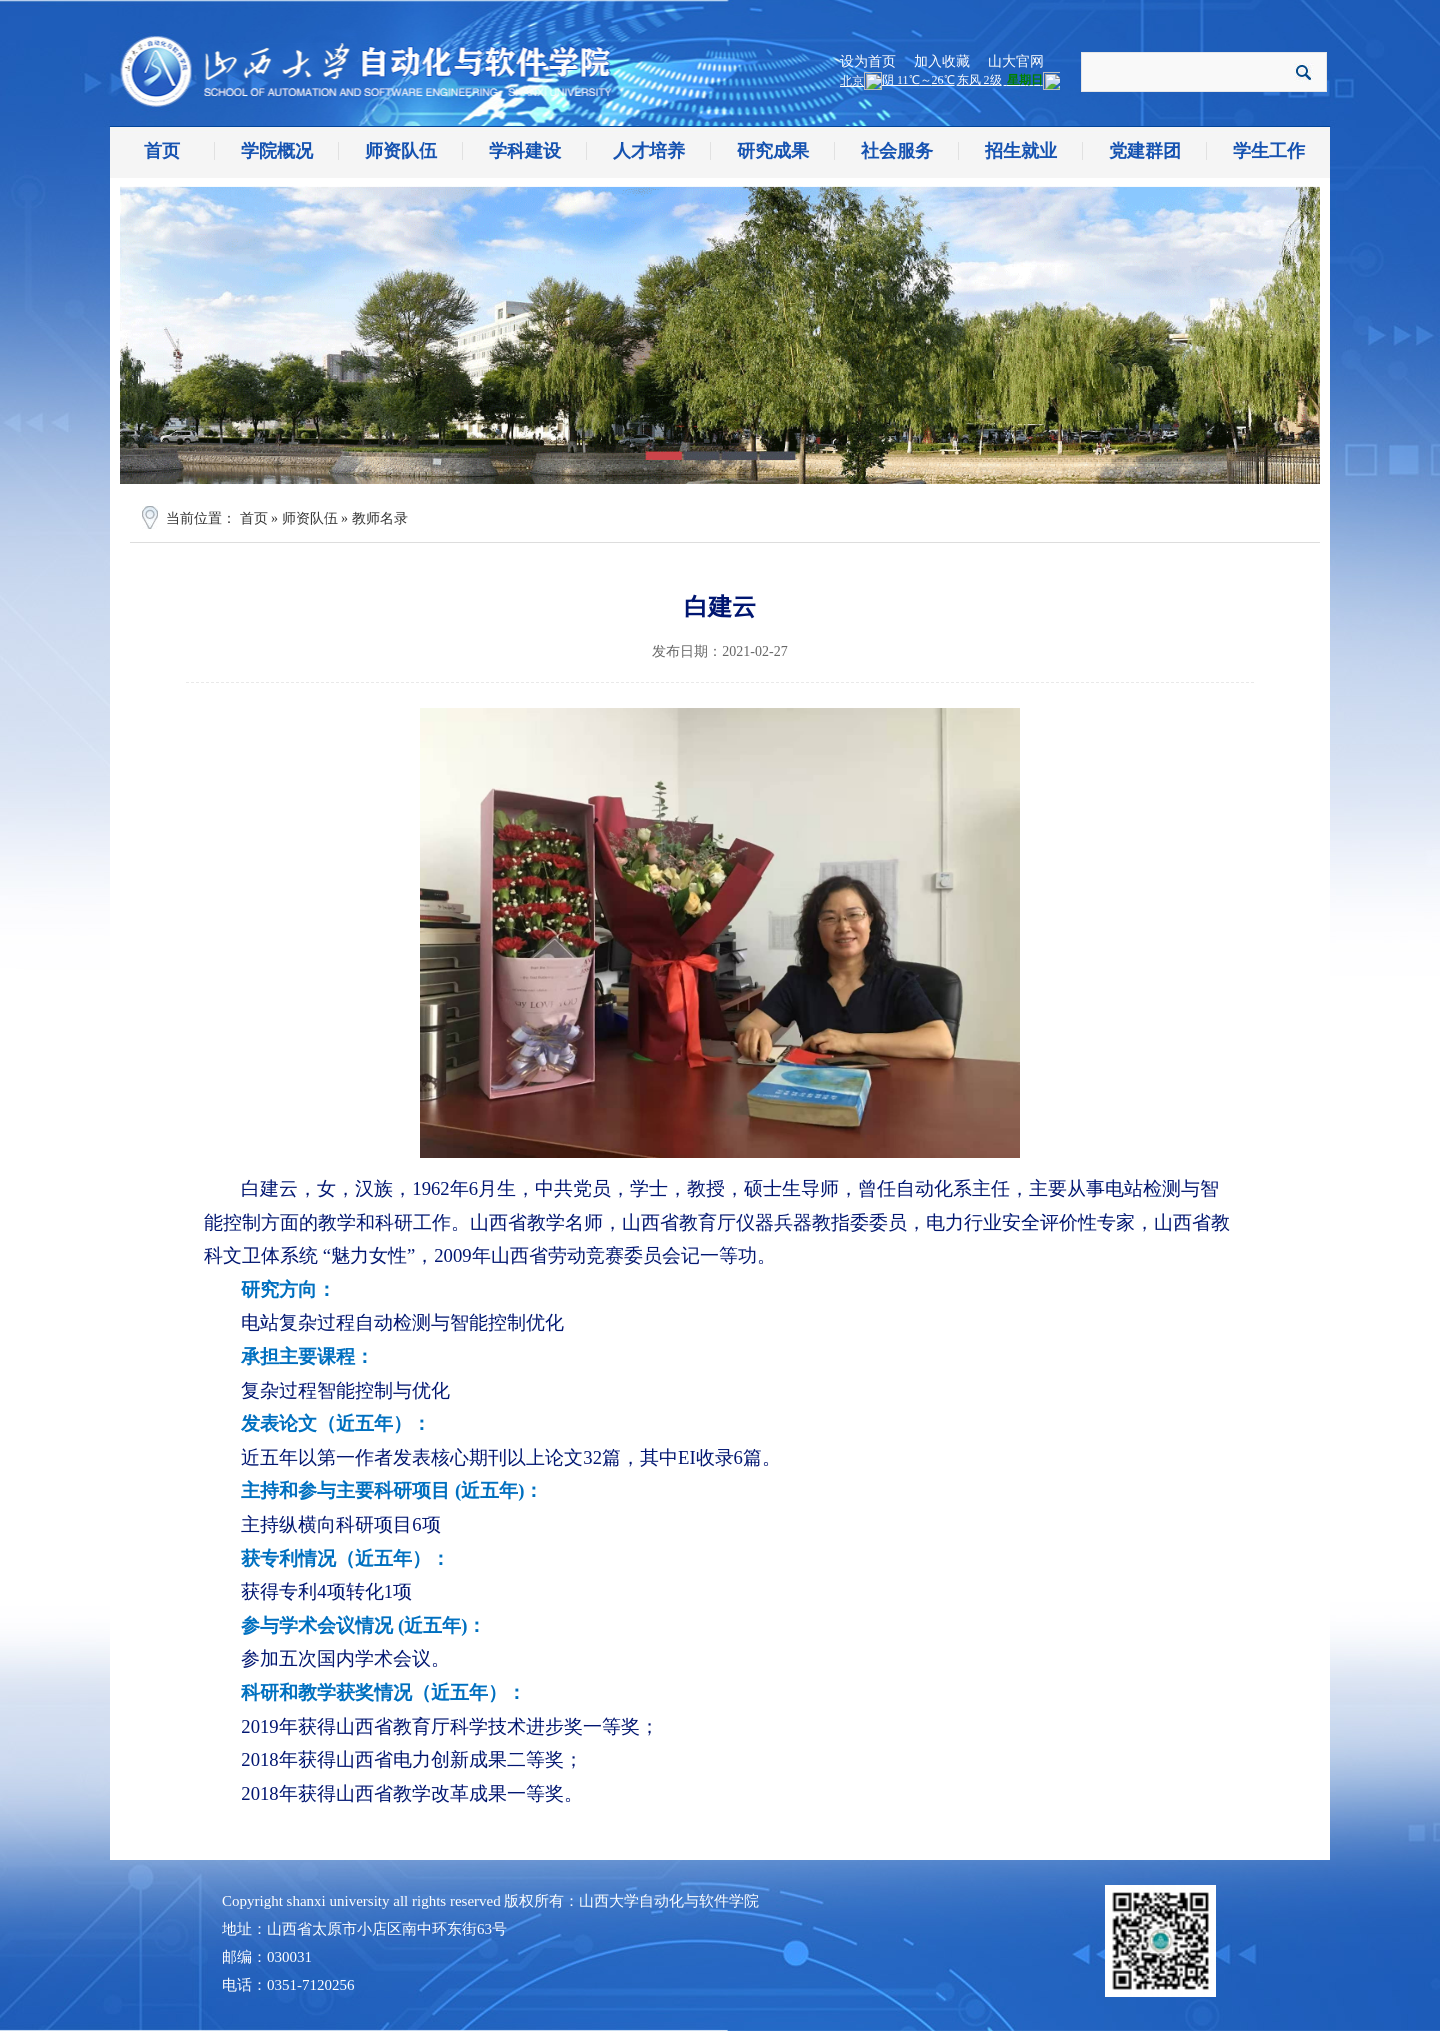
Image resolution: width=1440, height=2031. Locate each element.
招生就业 (1021, 151)
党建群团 (1145, 151)
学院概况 (277, 151)
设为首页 (868, 61)
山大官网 (1016, 61)
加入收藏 (942, 61)
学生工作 (1269, 151)
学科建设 (525, 151)
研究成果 (773, 151)
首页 (162, 151)
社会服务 (897, 151)
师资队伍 (401, 151)
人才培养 (649, 151)
